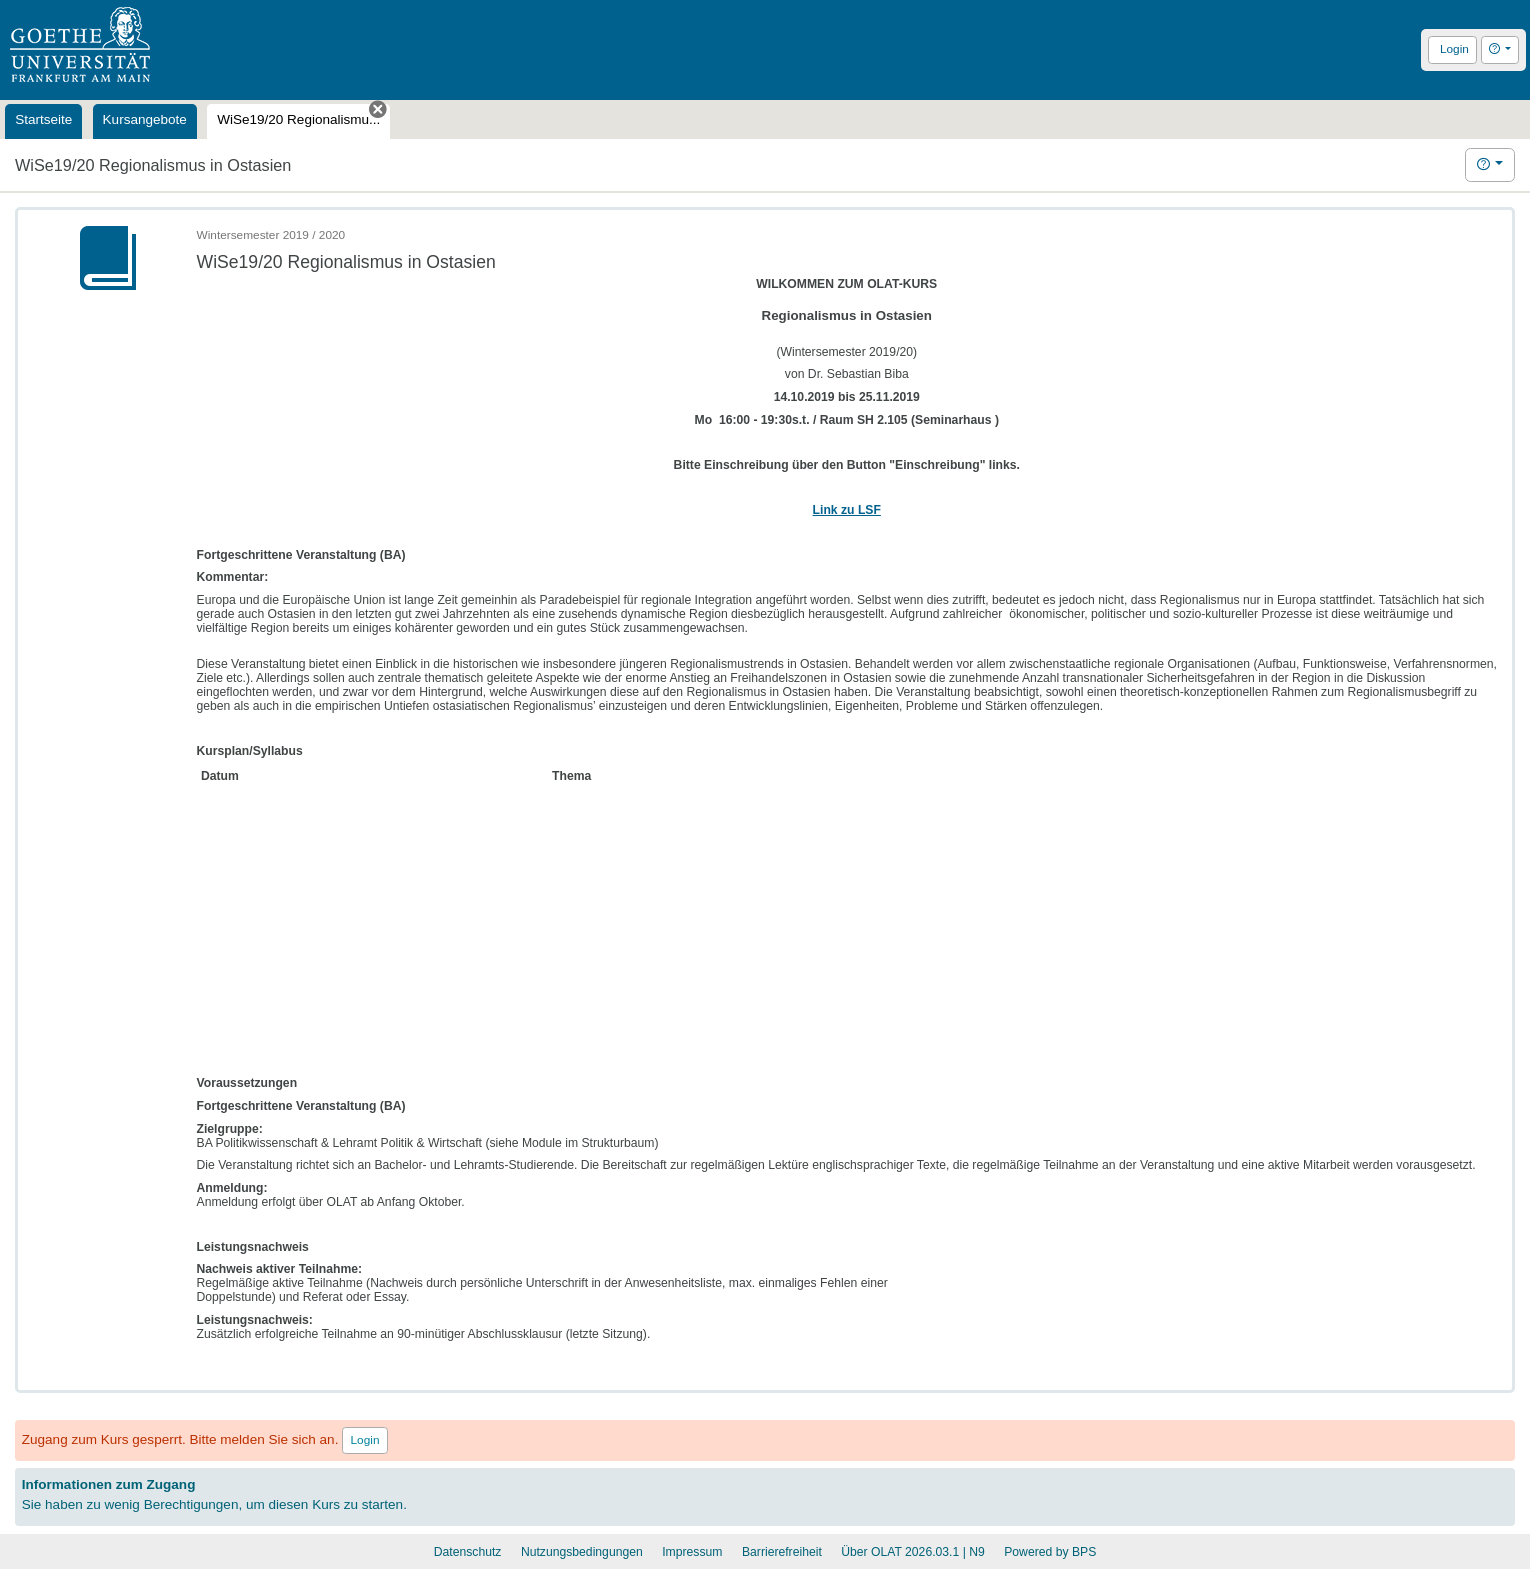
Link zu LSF (847, 510)
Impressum (692, 1552)
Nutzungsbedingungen (582, 1552)
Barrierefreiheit (782, 1552)
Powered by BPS (1050, 1552)
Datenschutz (468, 1552)
